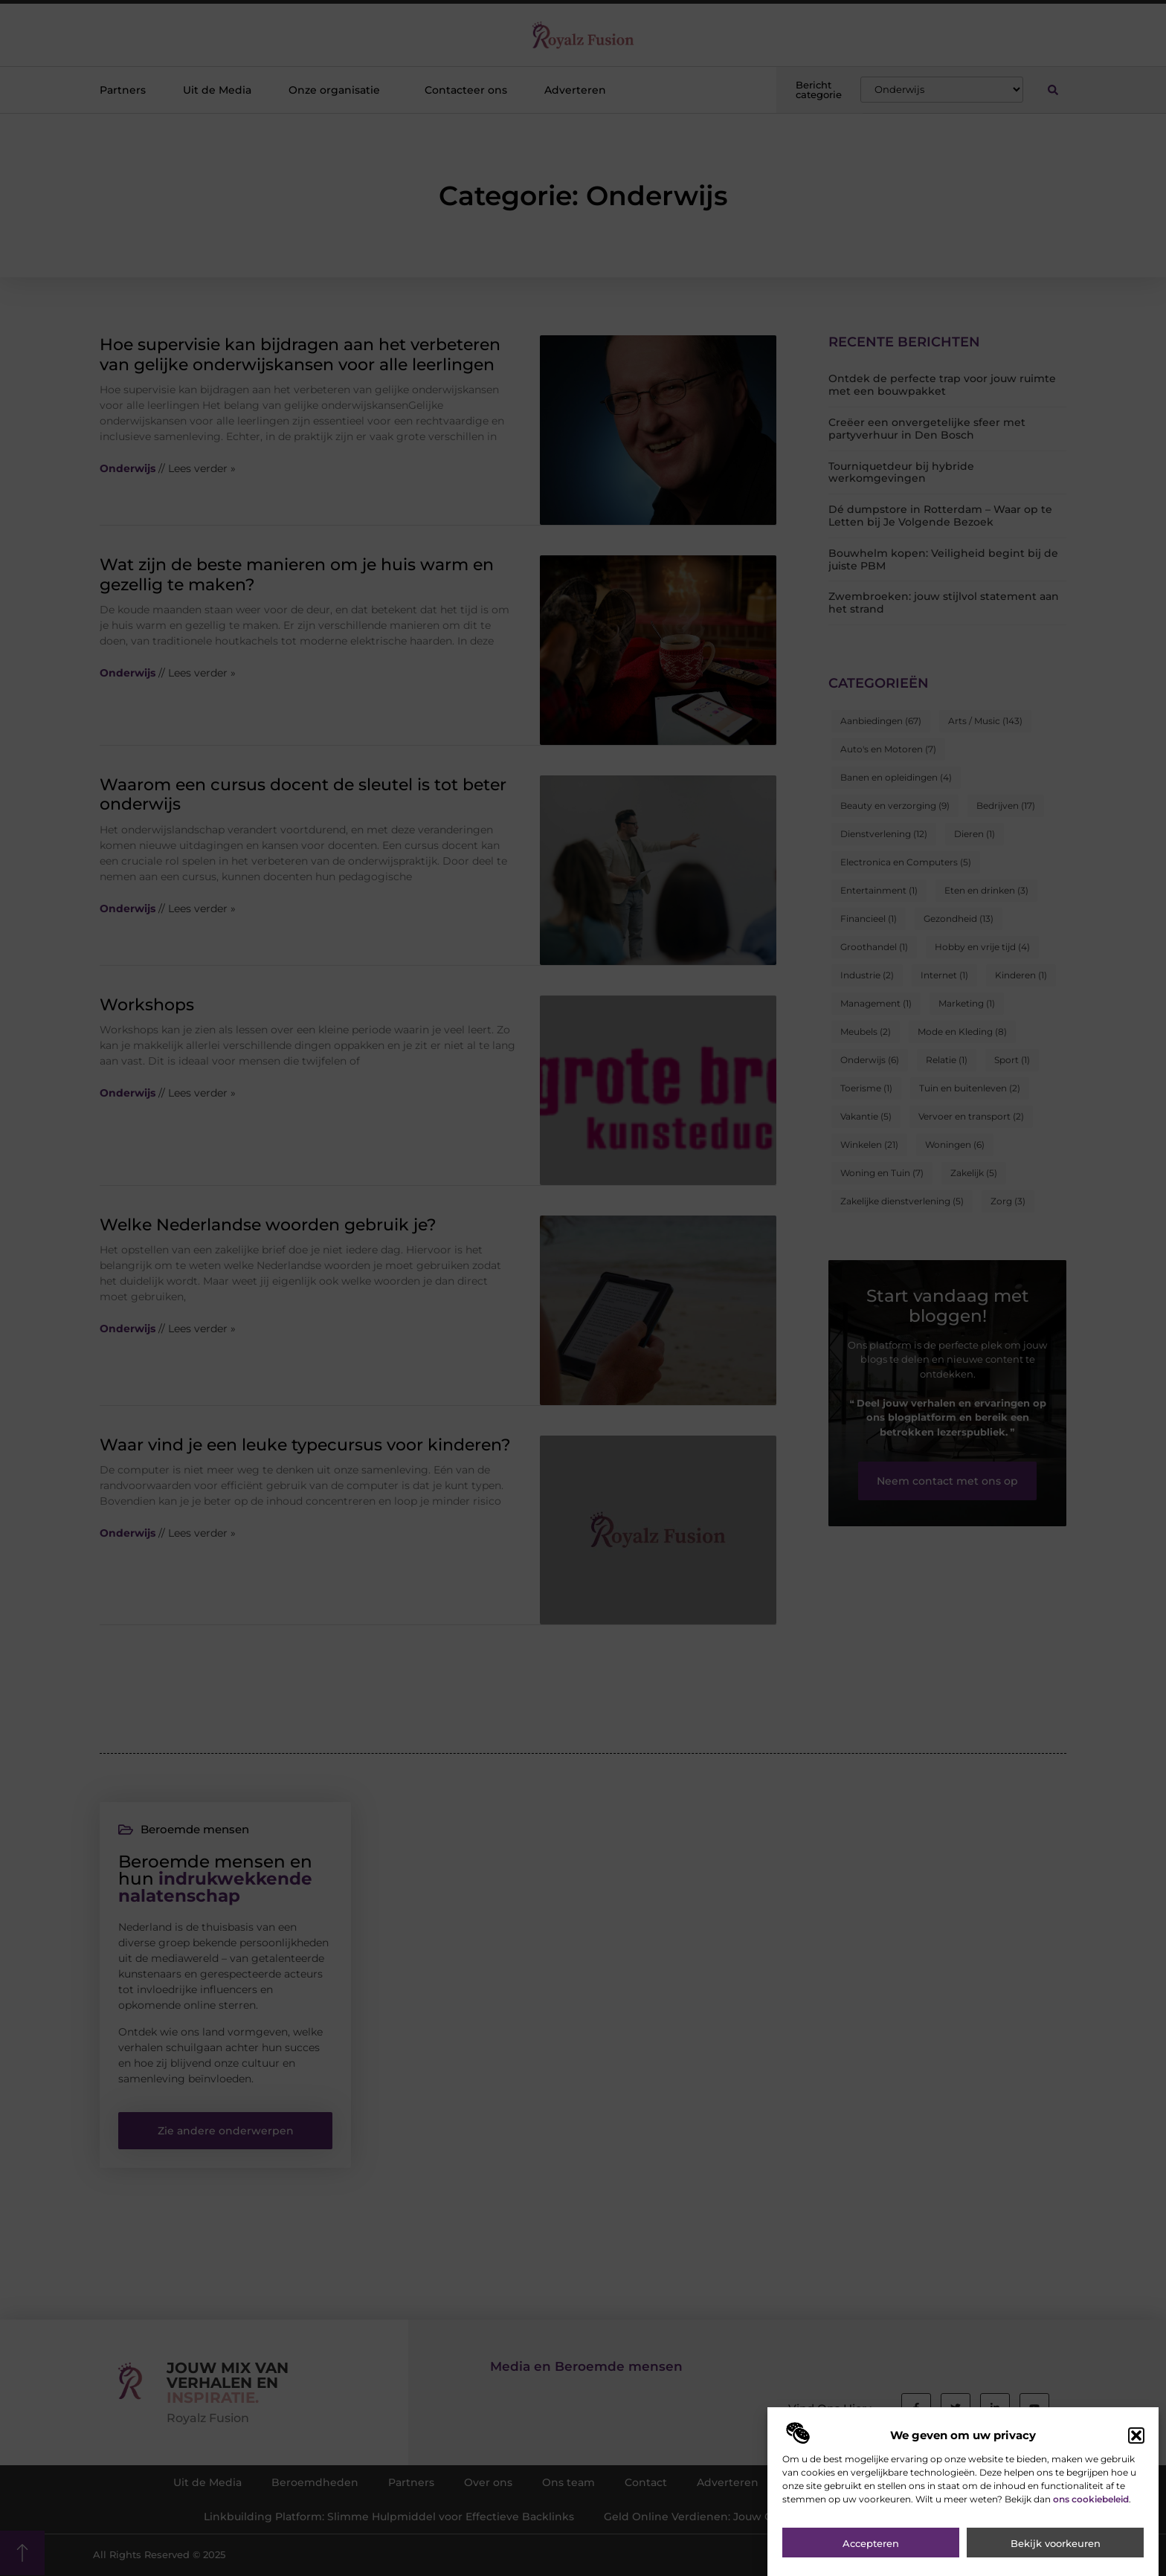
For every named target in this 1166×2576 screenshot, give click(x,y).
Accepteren (871, 2557)
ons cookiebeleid (1091, 2512)
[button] (1136, 2448)
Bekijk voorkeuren (1056, 2557)
